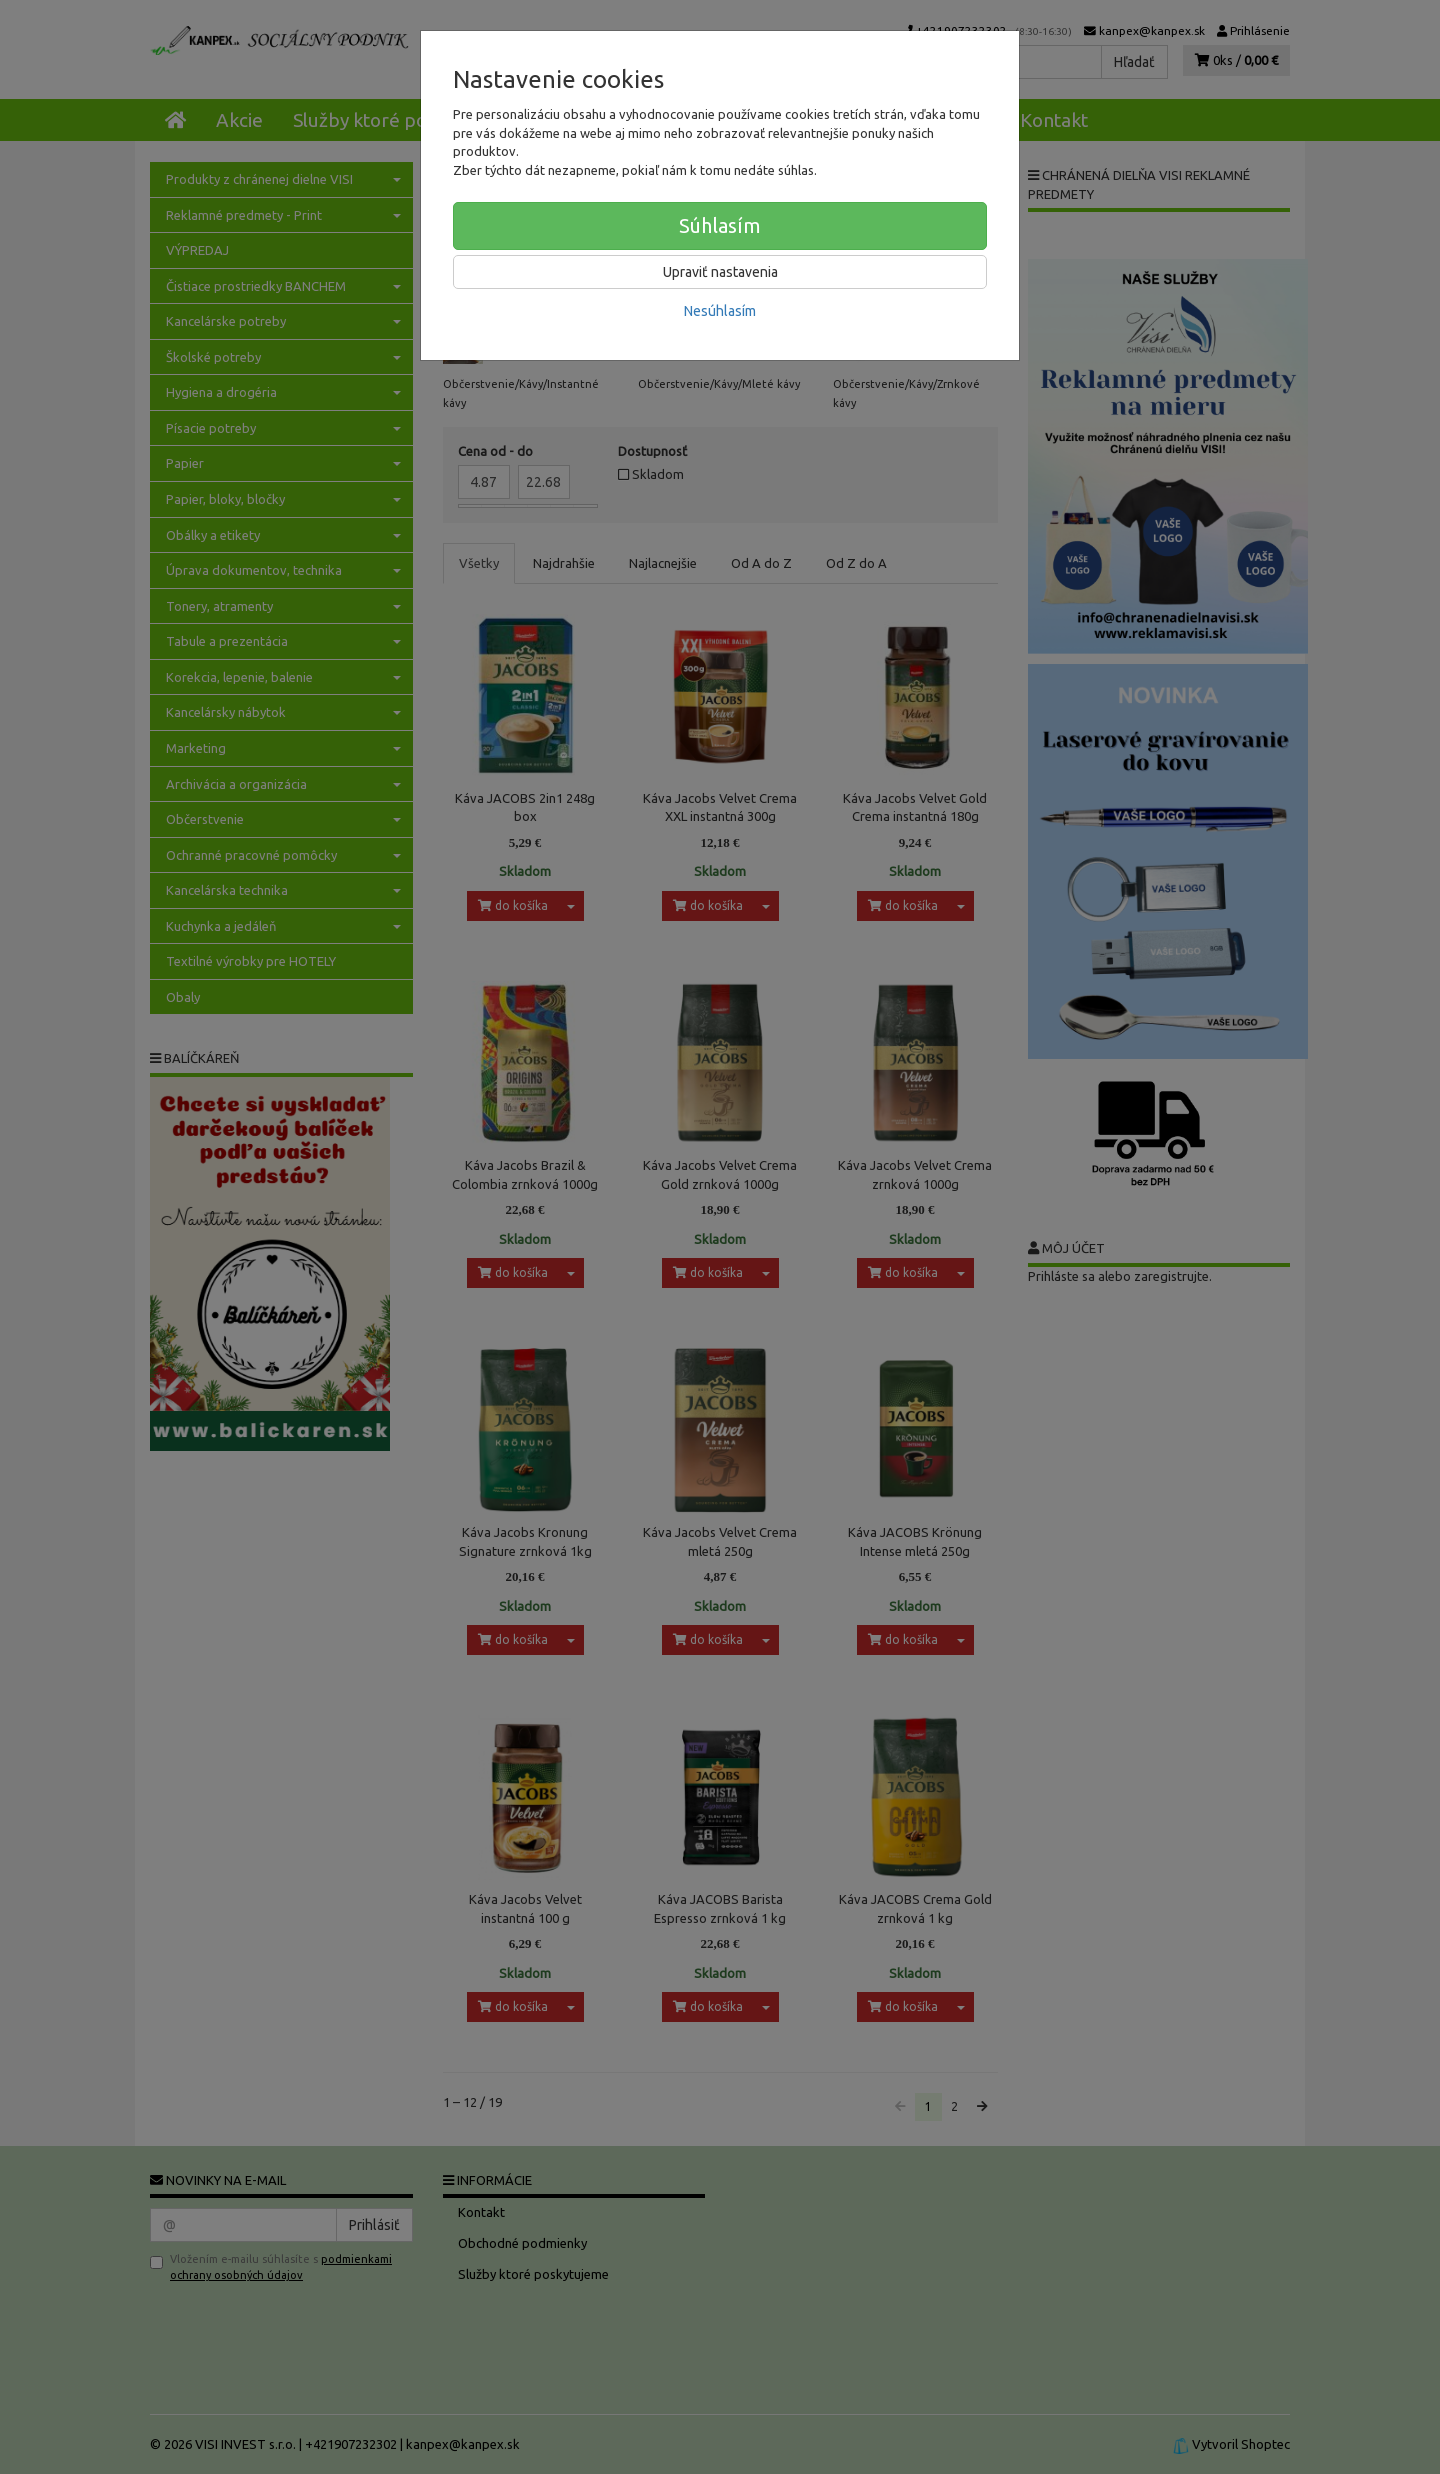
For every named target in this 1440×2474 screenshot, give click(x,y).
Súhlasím (720, 225)
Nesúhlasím (720, 311)
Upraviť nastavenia (720, 272)
